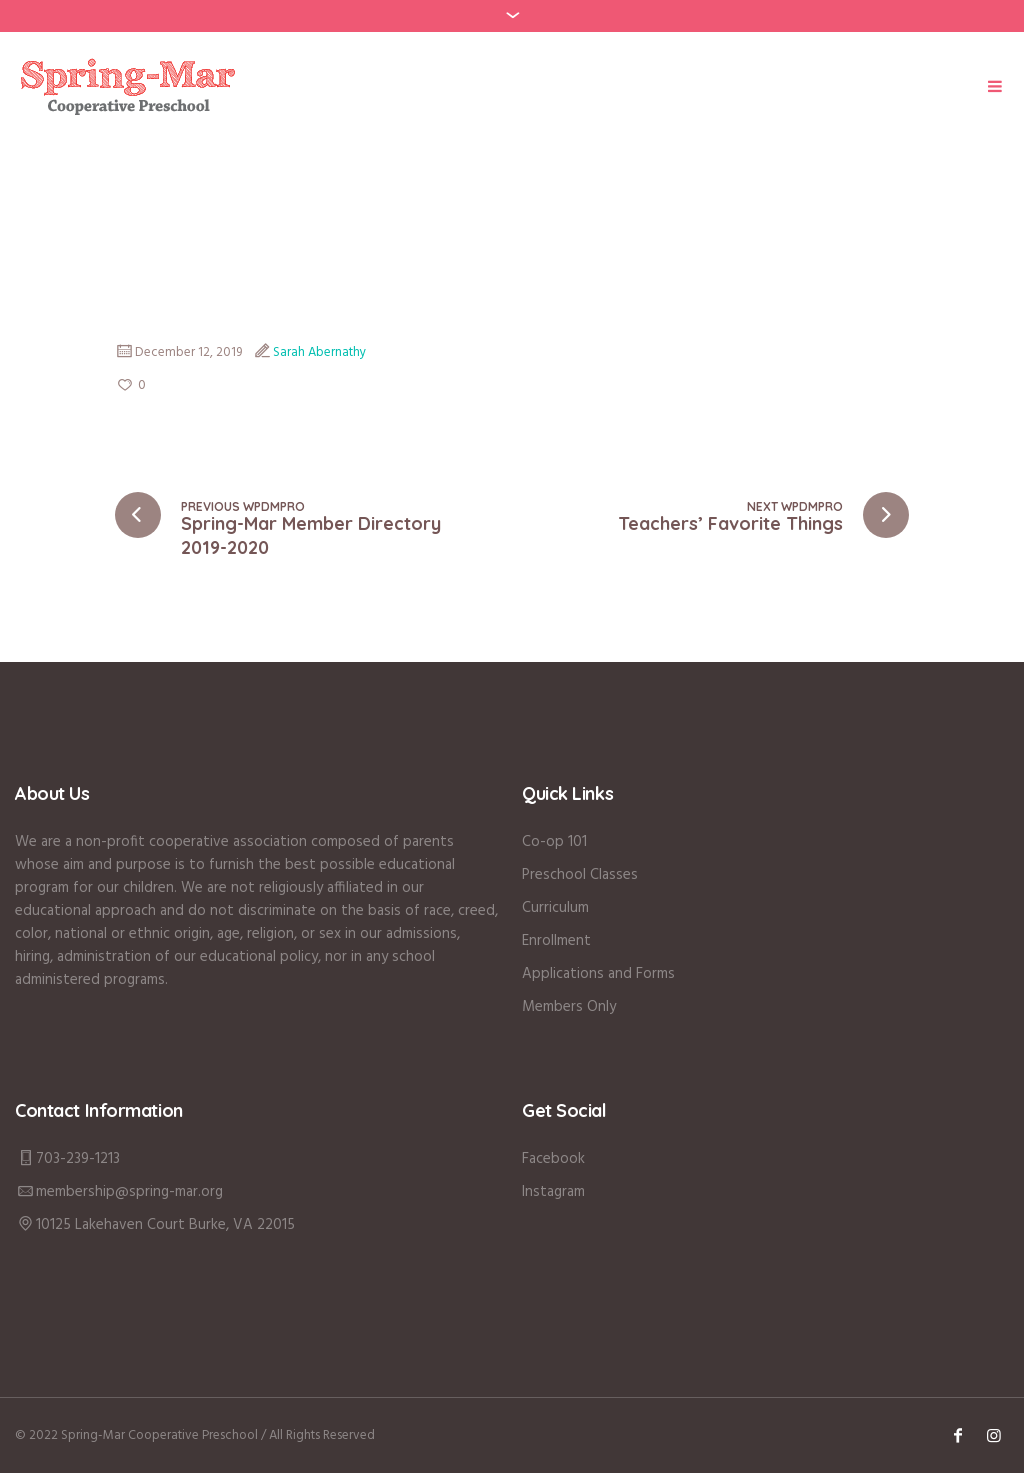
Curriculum (555, 908)
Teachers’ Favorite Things (730, 523)
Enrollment (556, 941)
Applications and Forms (598, 974)
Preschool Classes (580, 875)
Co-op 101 (554, 842)
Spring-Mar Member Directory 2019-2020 (311, 535)
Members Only (569, 1007)
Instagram (553, 1192)
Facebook (553, 1159)
